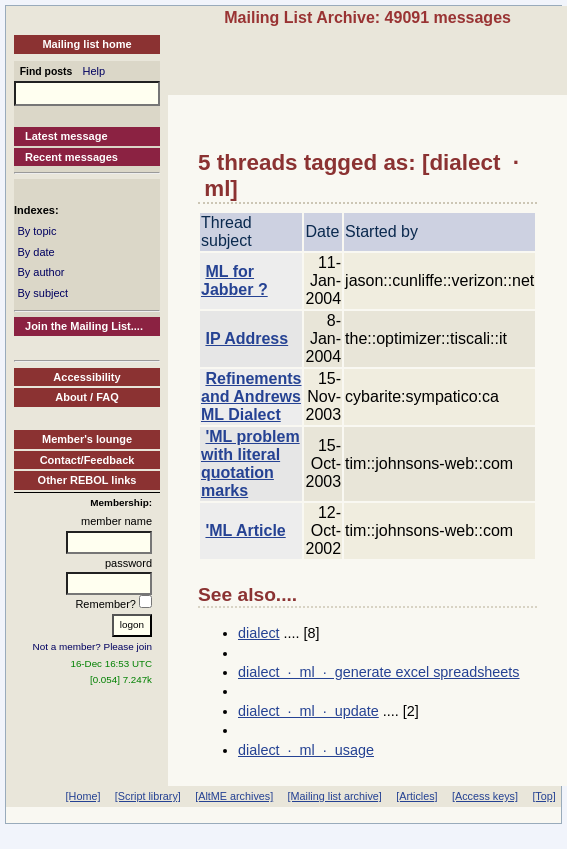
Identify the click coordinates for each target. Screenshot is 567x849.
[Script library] (148, 796)
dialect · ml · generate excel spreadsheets (379, 672)
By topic (36, 231)
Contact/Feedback (87, 460)
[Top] (543, 796)
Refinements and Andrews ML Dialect (251, 396)
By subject (42, 293)
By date (35, 252)
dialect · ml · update (308, 711)
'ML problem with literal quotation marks (250, 463)
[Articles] (416, 796)
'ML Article (245, 530)
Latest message (66, 136)
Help (94, 71)
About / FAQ (87, 397)
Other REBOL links (87, 480)
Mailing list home (86, 44)
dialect (259, 633)
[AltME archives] (234, 796)
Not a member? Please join (93, 646)
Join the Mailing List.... (84, 326)
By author (40, 272)
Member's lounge (87, 439)
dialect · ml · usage (306, 750)
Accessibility (86, 377)
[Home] (83, 796)
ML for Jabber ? (234, 280)
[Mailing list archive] (335, 796)
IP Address (246, 338)
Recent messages (71, 157)
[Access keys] (485, 796)
